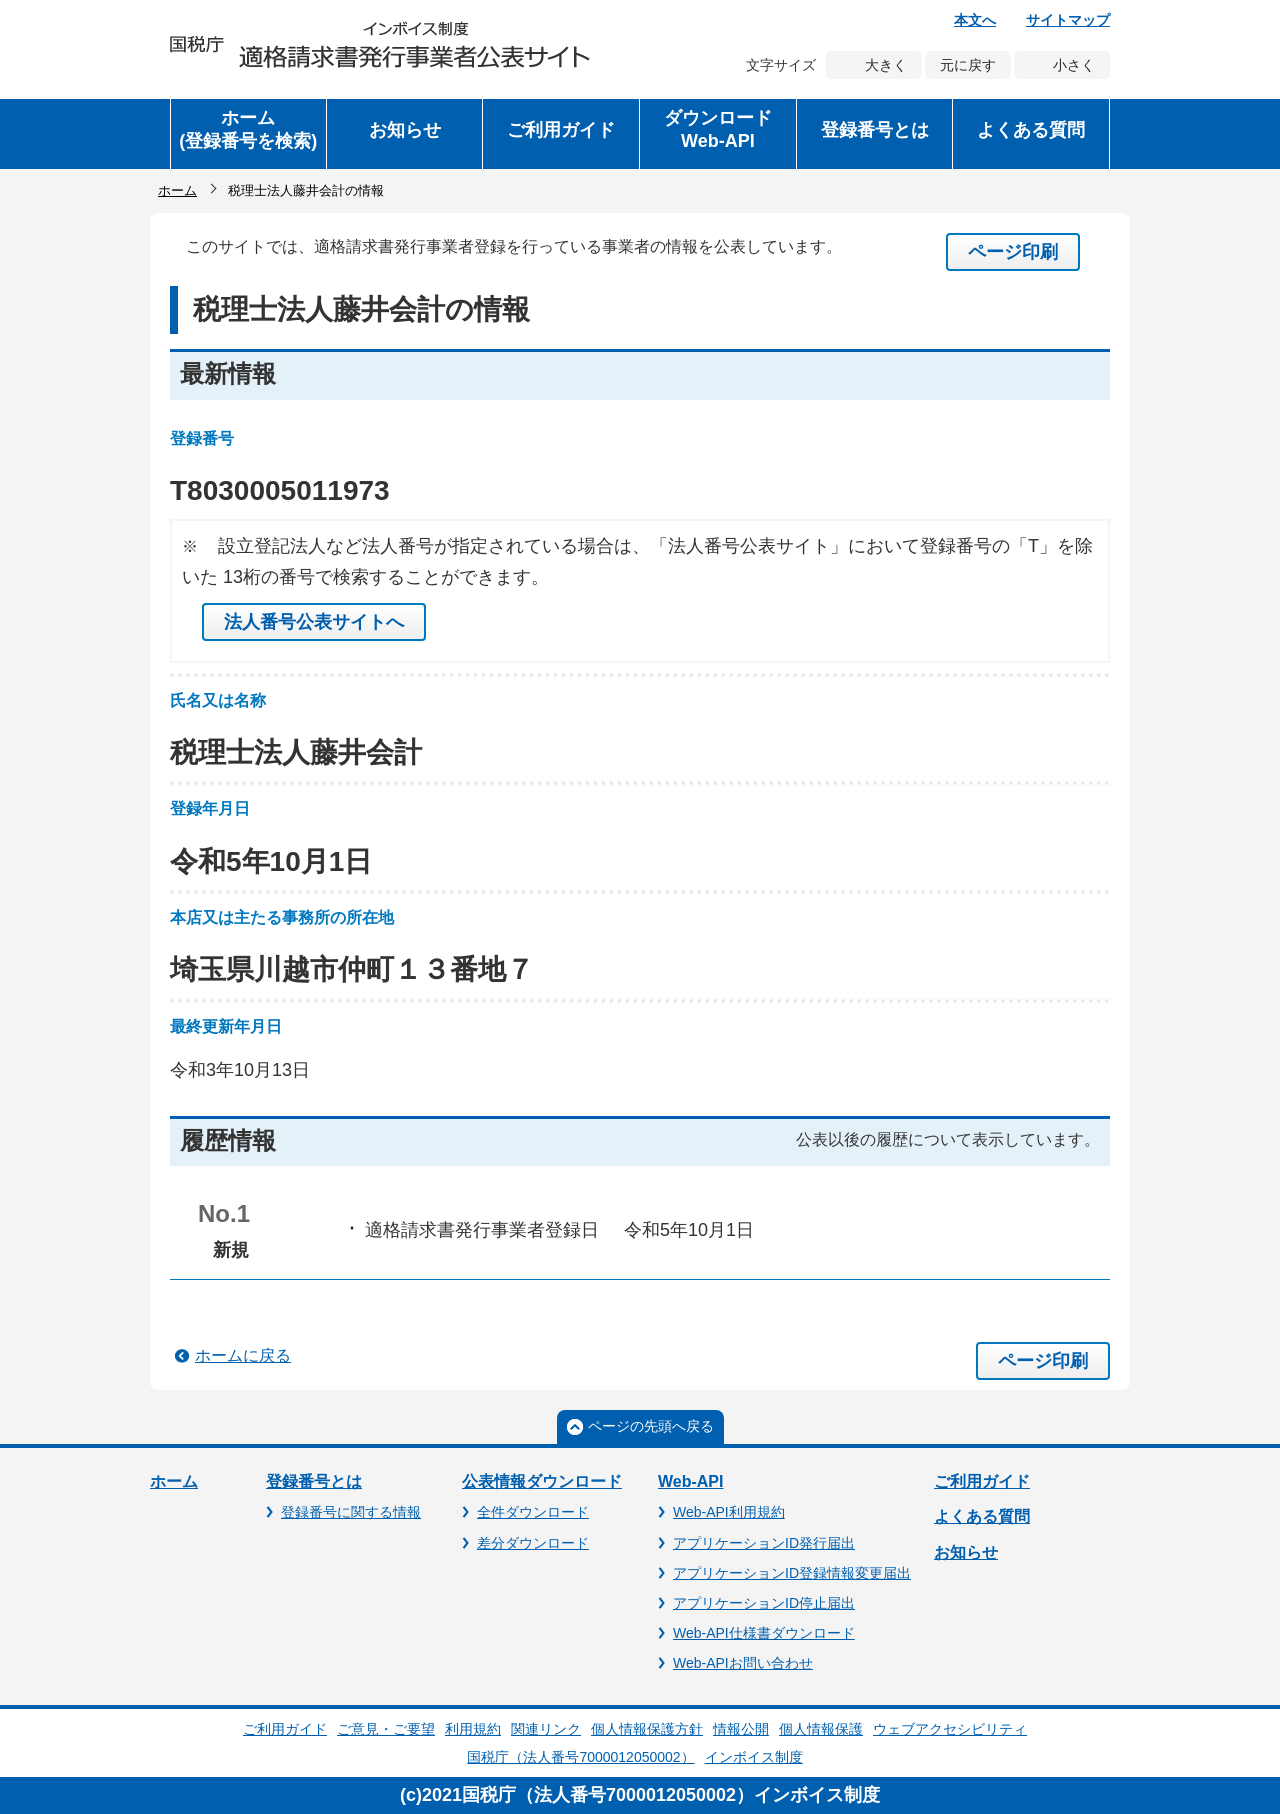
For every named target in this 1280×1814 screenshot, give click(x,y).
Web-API (690, 1481)
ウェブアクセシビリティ (950, 1729)
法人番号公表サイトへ (314, 622)
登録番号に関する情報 (351, 1512)
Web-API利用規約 (729, 1512)
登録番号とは (314, 1481)
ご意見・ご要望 (386, 1729)
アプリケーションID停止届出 (764, 1603)
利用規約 (473, 1729)
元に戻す (968, 65)
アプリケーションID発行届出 (764, 1543)
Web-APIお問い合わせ (743, 1663)
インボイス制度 (754, 1757)
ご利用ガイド (982, 1481)
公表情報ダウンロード (542, 1481)
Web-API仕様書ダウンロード (764, 1633)
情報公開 (741, 1729)
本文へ (975, 20)
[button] (405, 134)
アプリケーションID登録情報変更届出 (792, 1573)
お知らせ (966, 1552)
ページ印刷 (1013, 252)
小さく (1074, 65)
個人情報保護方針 (647, 1729)
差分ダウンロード (533, 1543)
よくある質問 (982, 1516)
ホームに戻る (243, 1355)
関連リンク (546, 1729)
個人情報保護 (821, 1729)
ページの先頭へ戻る (651, 1426)
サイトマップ (1068, 20)
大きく (886, 65)
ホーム (177, 190)
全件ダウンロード (533, 1512)
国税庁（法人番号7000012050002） (580, 1757)
